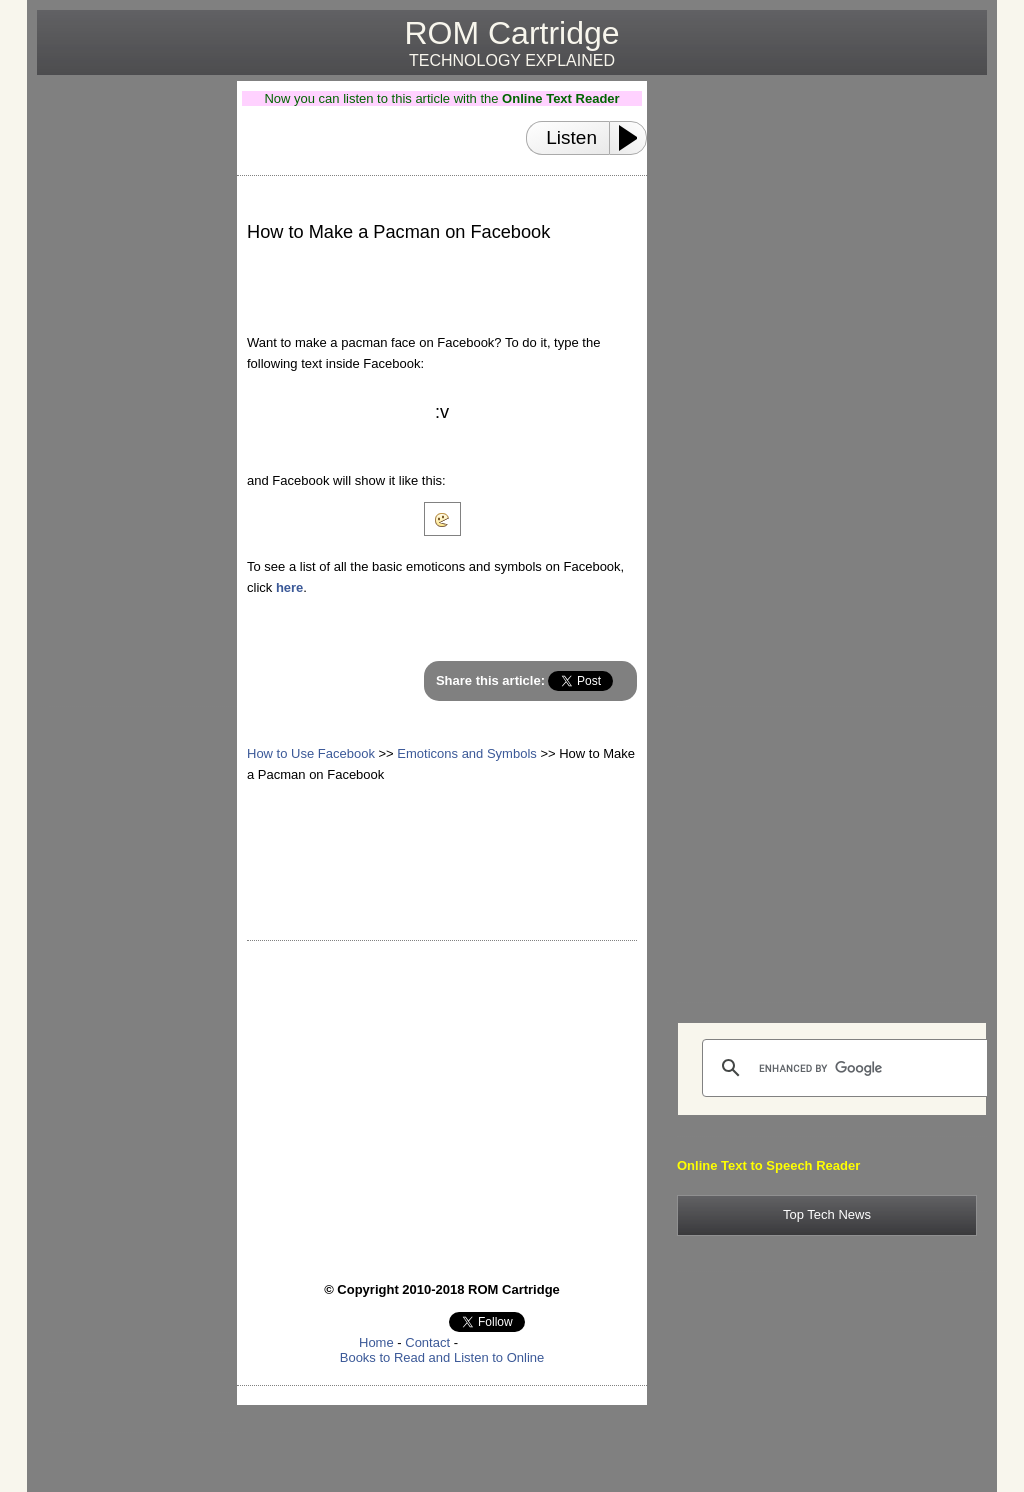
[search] (847, 1068)
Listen (571, 137)
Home (376, 1342)
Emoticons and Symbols (466, 753)
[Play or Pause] (634, 138)
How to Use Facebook (311, 753)
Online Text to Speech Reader (768, 1165)
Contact (427, 1342)
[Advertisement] (129, 381)
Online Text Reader (561, 98)
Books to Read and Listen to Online (442, 1357)
